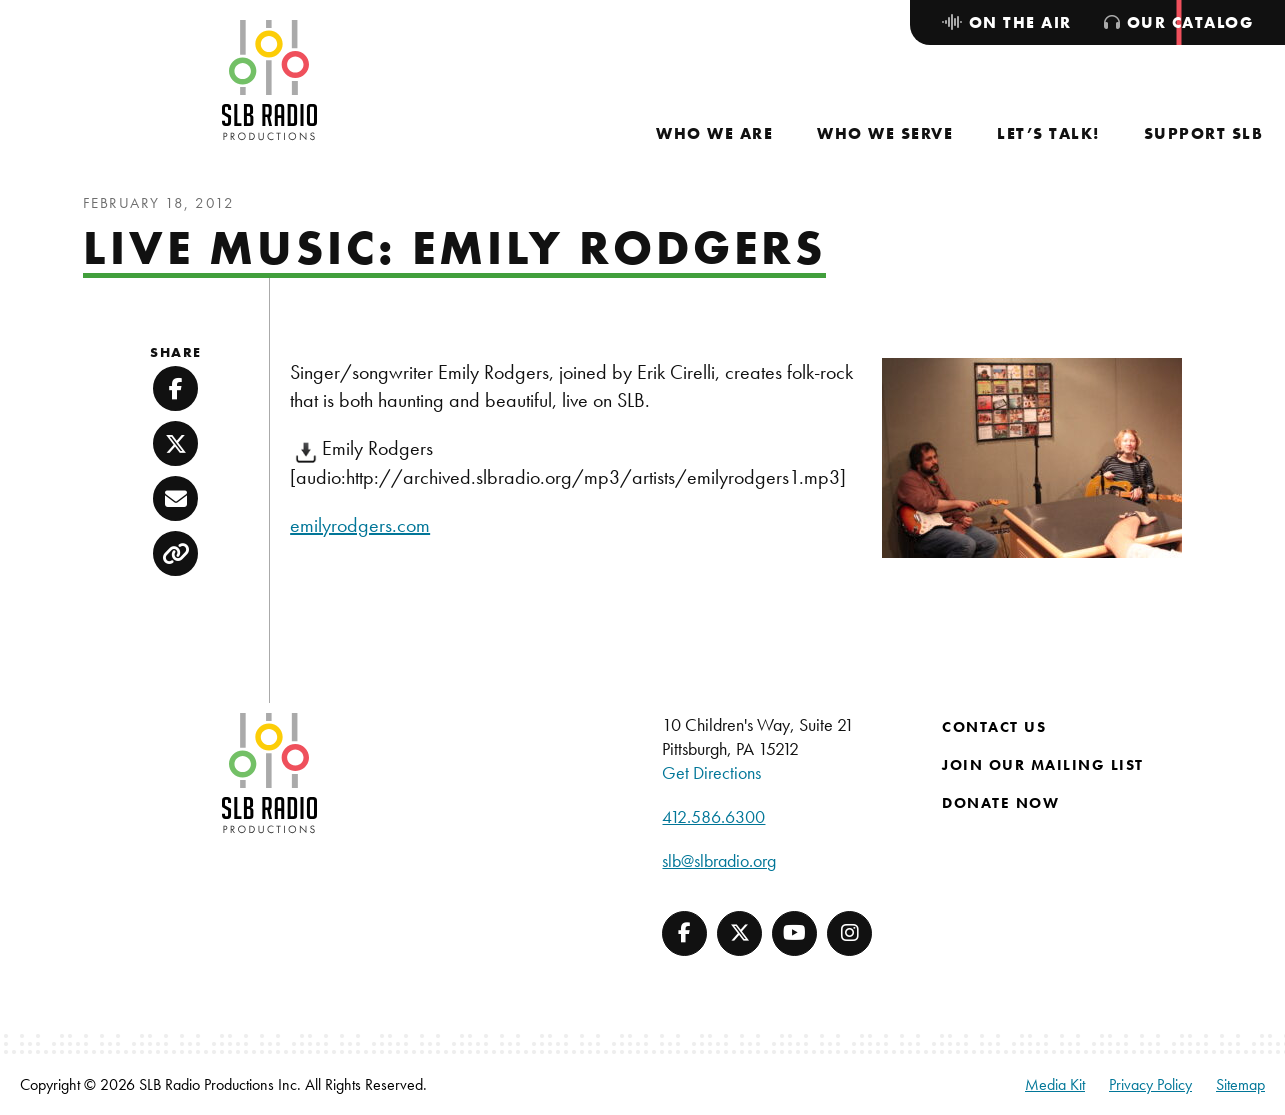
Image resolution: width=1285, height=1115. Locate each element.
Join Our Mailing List (1043, 765)
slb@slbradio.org (719, 860)
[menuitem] (714, 133)
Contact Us (994, 727)
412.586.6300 (713, 816)
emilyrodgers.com (360, 525)
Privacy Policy (1150, 1084)
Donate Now (1000, 803)
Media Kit (1055, 1084)
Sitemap (1240, 1084)
